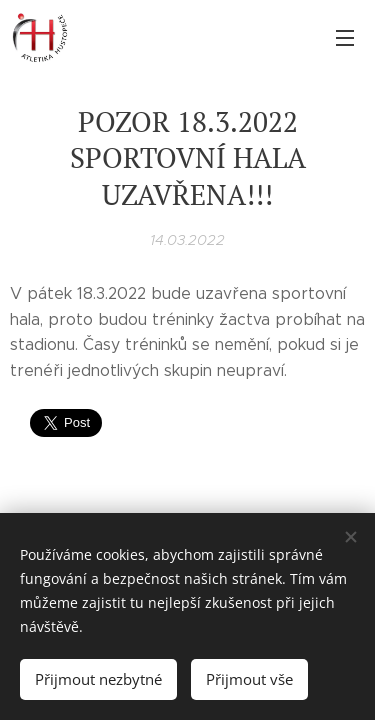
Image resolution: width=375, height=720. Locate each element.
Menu (345, 38)
